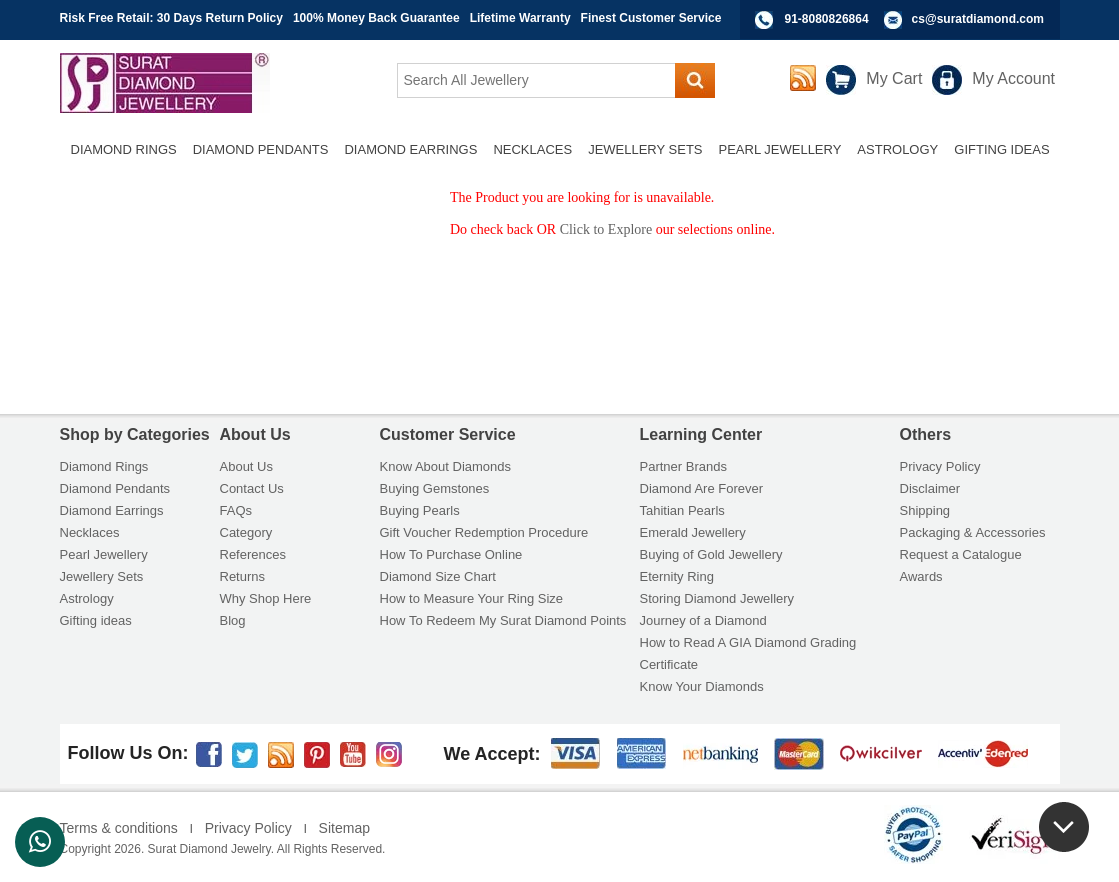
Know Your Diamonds (702, 686)
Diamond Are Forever (702, 488)
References (253, 554)
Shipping (925, 510)
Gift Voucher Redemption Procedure (484, 532)
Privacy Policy (940, 466)
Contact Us (252, 488)
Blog (233, 620)
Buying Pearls (420, 510)
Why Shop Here (266, 598)
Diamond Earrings (112, 510)
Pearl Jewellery (104, 554)
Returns (243, 576)
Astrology (87, 598)
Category (246, 532)
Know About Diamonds (446, 466)
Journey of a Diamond (703, 620)
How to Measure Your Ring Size (472, 598)
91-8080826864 (827, 19)
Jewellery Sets (102, 576)
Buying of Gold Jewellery (711, 554)
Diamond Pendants (115, 488)
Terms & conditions (119, 828)
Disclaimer (930, 488)
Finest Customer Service (651, 18)
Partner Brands (683, 466)
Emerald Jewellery (693, 532)
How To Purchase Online (451, 554)
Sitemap (344, 828)
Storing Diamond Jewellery (717, 598)
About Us (246, 466)
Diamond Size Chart (438, 576)
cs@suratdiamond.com (978, 19)
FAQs (236, 510)
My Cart (894, 78)
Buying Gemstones (435, 488)
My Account (1013, 78)
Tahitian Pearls (682, 510)
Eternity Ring (677, 576)
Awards (921, 576)
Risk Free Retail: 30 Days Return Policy (171, 18)
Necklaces (90, 532)
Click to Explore (606, 229)
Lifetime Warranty (520, 18)
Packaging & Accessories (973, 532)
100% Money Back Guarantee (376, 18)
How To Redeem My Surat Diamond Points (503, 620)
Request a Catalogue (961, 554)
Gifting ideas (96, 620)
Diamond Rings (104, 466)
